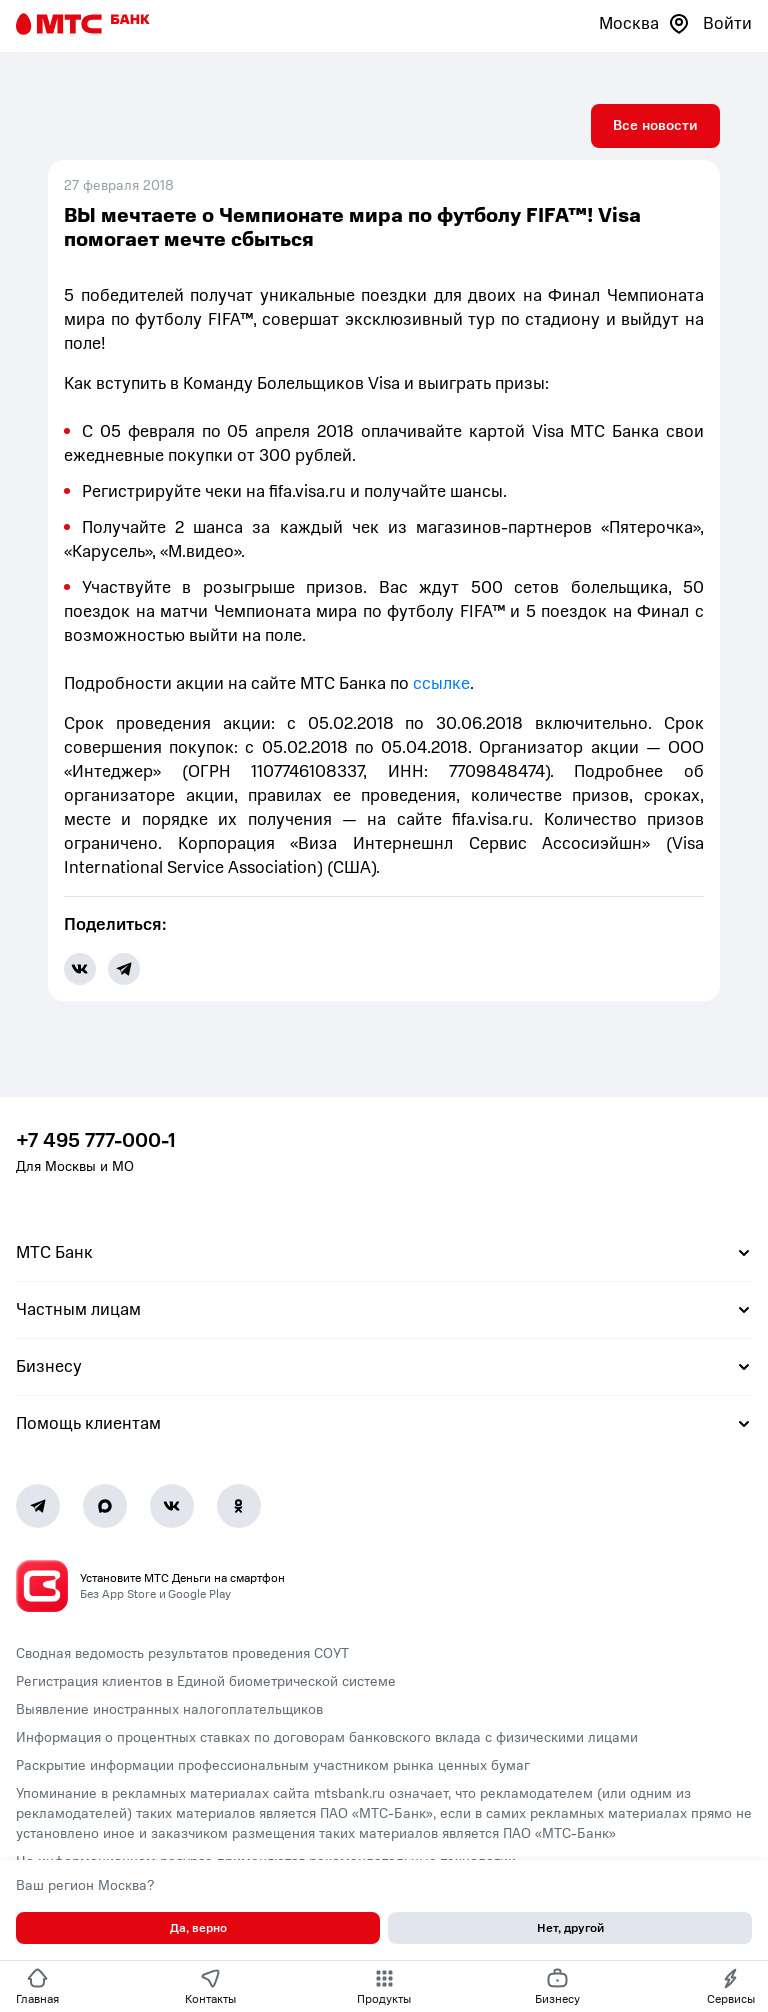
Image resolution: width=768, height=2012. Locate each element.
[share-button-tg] (124, 969)
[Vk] (172, 1506)
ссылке (441, 683)
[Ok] (239, 1506)
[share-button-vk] (80, 969)
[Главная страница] (83, 24)
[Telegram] (38, 1506)
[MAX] (105, 1506)
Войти (727, 23)
